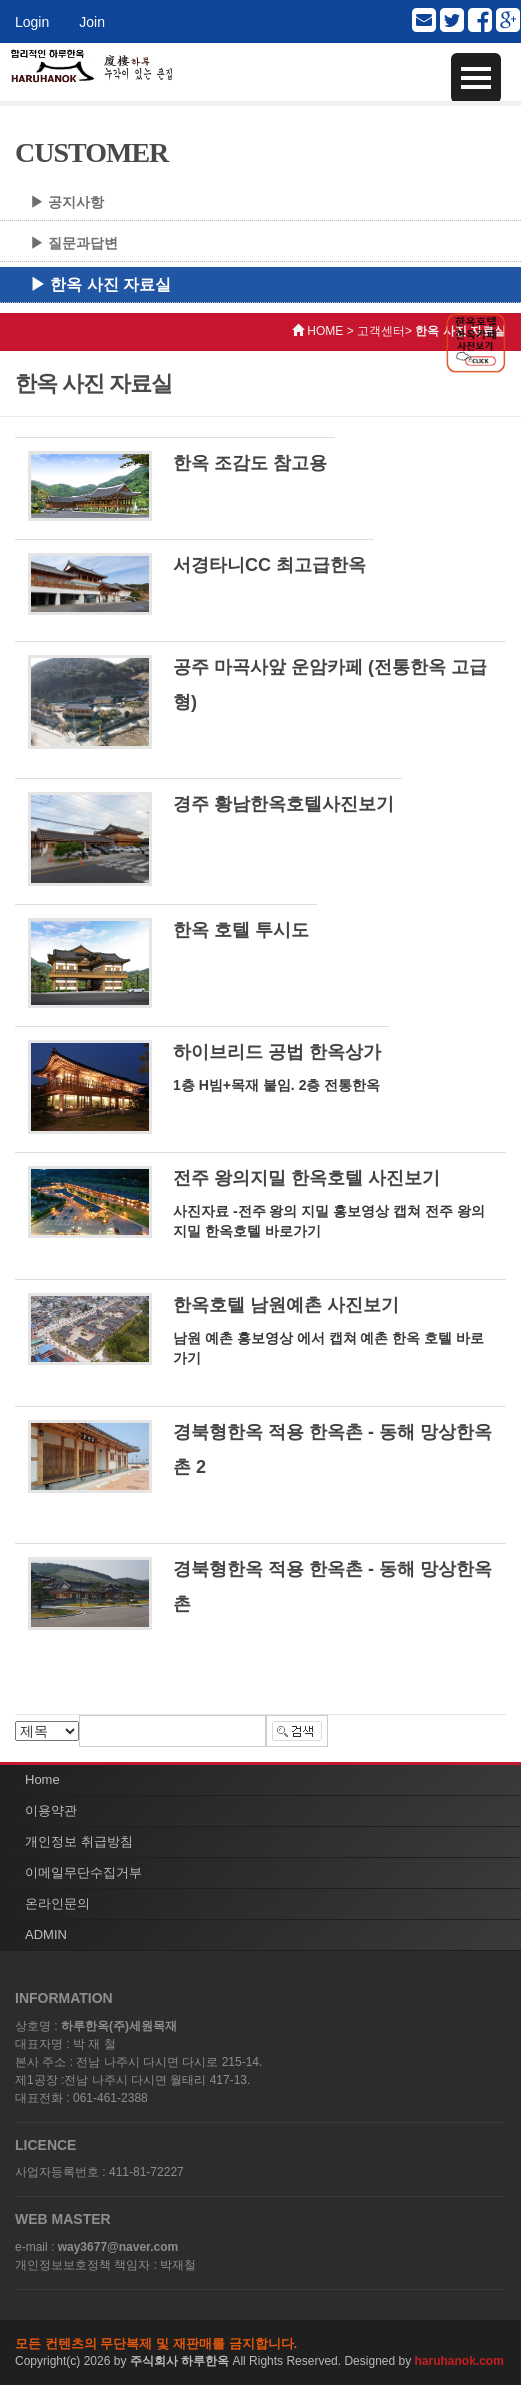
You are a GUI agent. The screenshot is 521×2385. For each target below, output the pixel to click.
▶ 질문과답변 (74, 243)
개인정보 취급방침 (79, 1841)
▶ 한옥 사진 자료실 (100, 284)
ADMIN (46, 1934)
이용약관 (51, 1810)
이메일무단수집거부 (83, 1872)
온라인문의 (57, 1903)
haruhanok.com (459, 2361)
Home (42, 1779)
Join (92, 22)
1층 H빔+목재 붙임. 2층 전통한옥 (276, 1085)
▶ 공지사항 (67, 202)
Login (32, 22)
